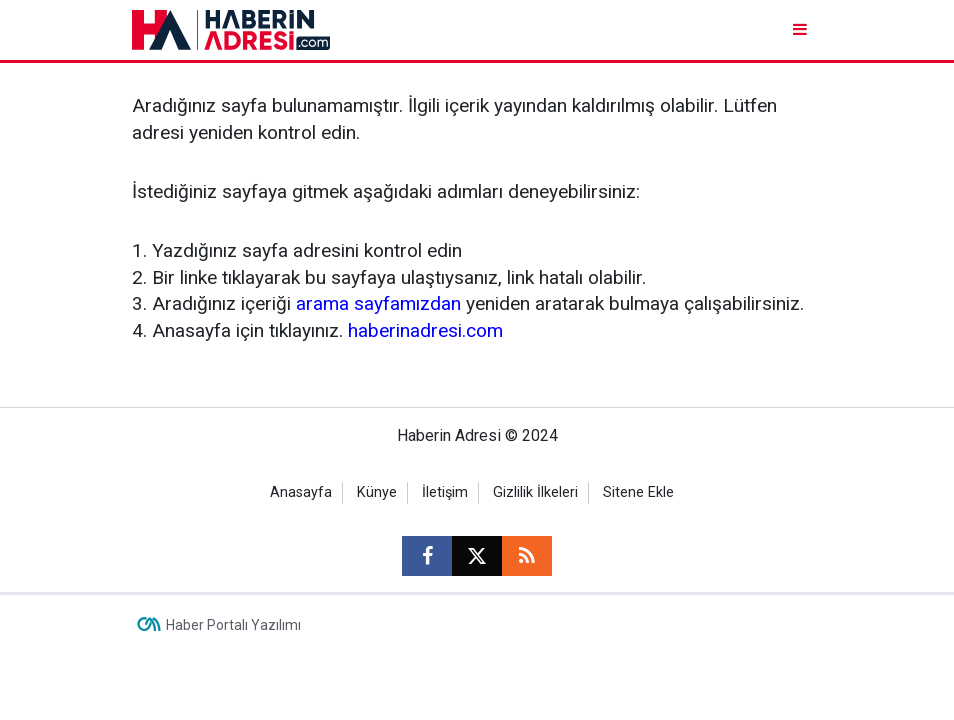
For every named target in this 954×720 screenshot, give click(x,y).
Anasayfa (301, 492)
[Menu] (801, 29)
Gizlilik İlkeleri (535, 492)
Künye (377, 492)
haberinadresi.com (425, 330)
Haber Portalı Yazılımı (233, 625)
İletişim (445, 492)
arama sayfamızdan (378, 303)
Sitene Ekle (638, 492)
